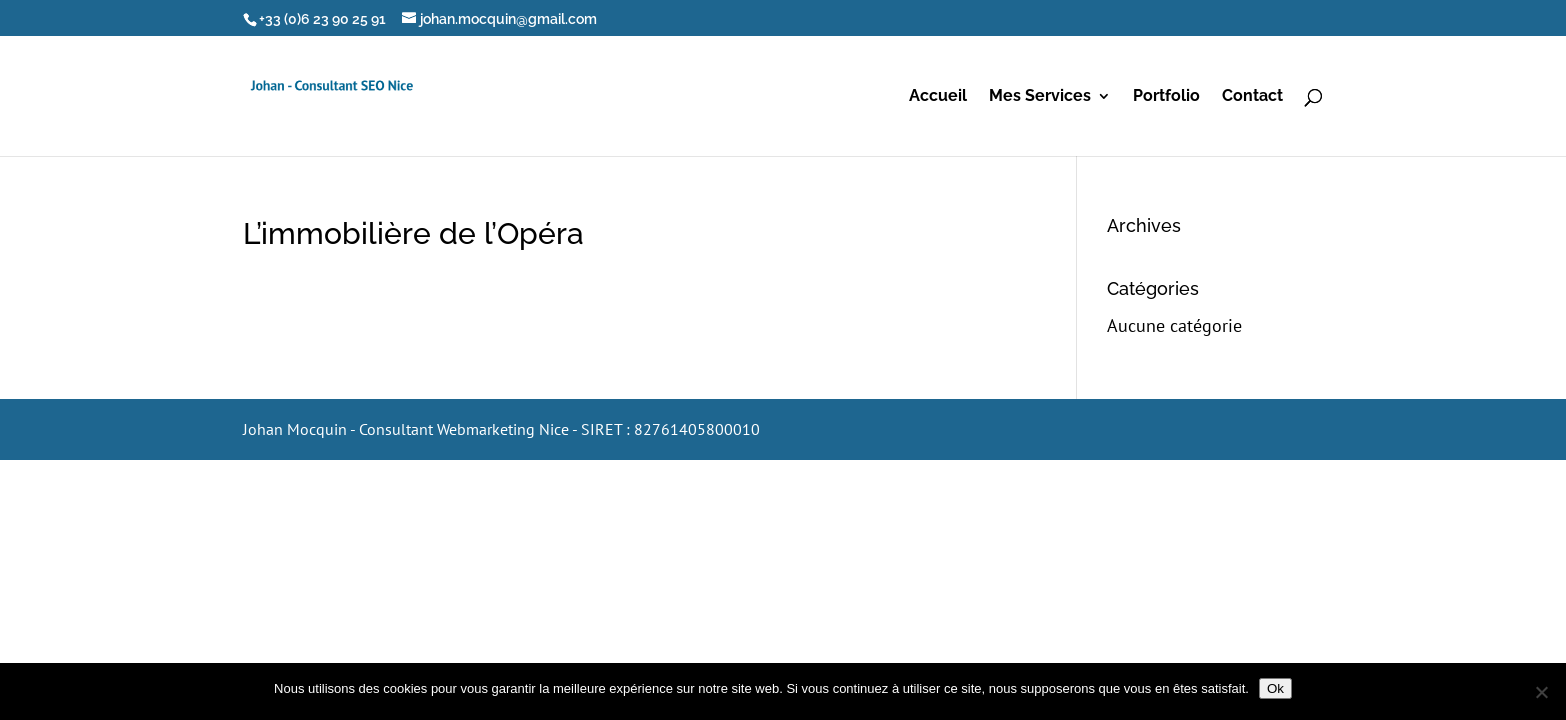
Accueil (938, 97)
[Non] (1541, 692)
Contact (1252, 97)
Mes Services (1040, 97)
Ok (1275, 688)
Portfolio (1166, 97)
